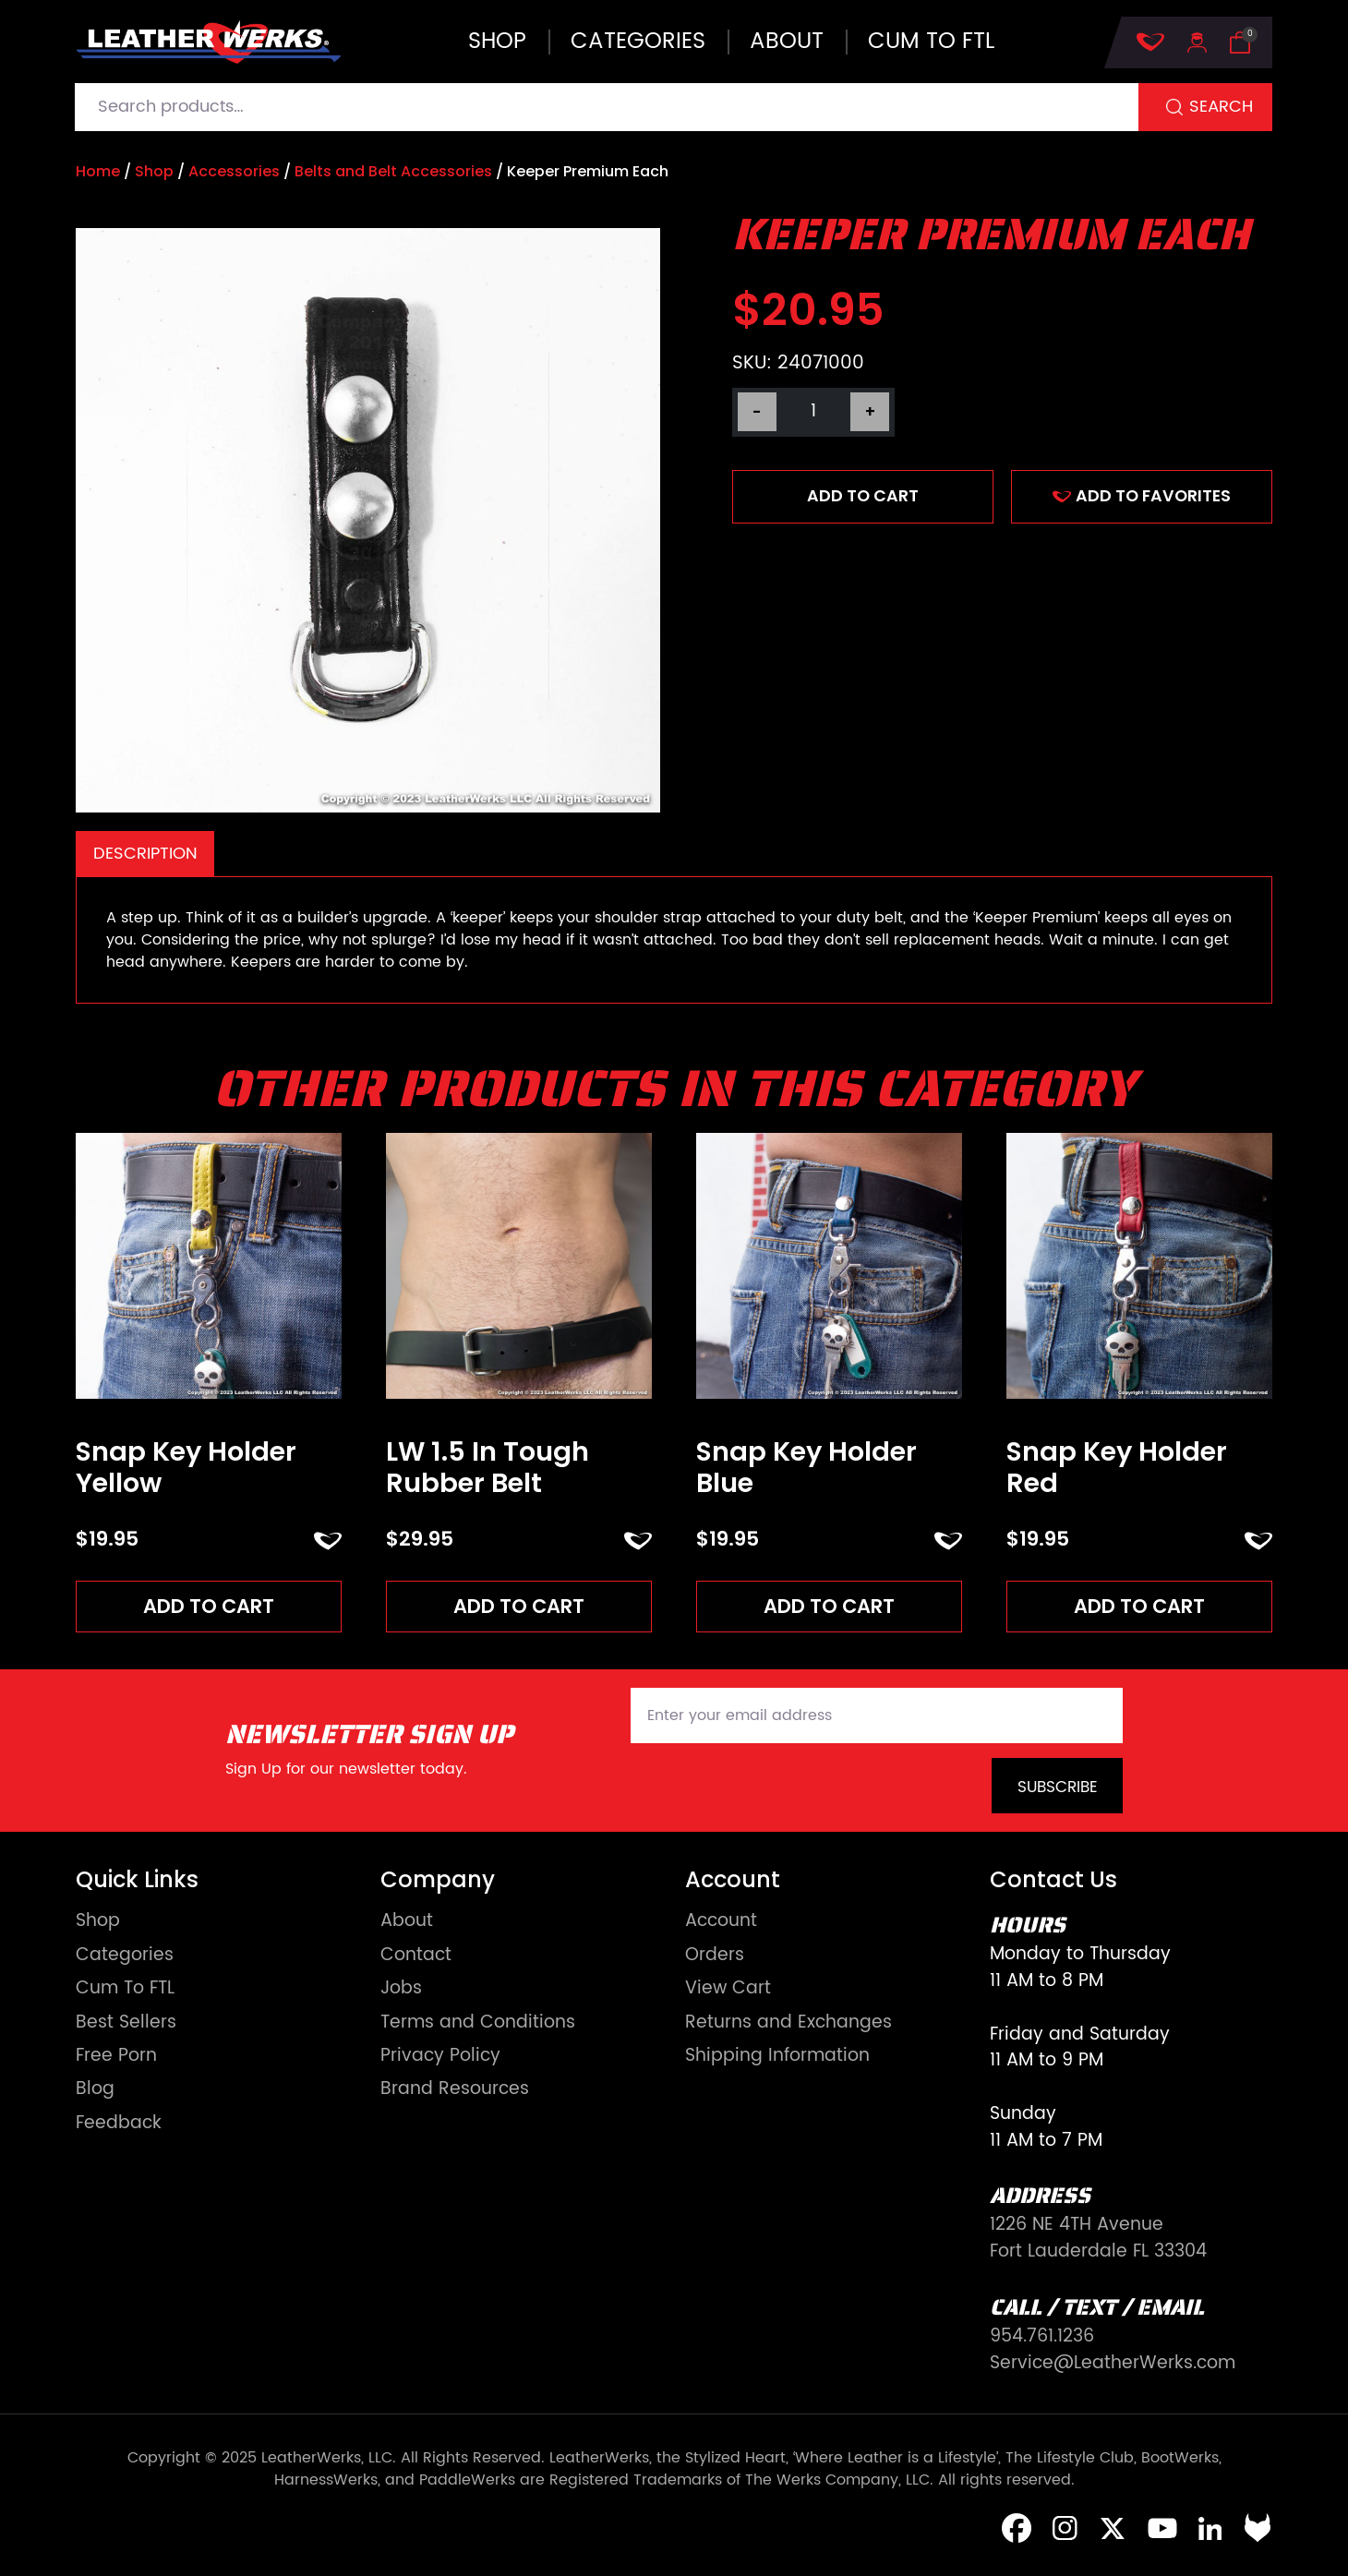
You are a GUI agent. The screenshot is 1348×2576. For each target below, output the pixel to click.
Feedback (119, 2126)
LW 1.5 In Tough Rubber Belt (487, 1467)
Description (145, 853)
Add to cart (863, 496)
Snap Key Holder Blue (806, 1467)
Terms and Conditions (477, 2024)
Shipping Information (777, 2058)
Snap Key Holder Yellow (186, 1467)
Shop (497, 42)
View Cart (728, 1991)
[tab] (145, 853)
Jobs (401, 1991)
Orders (714, 1957)
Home (98, 171)
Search (1221, 106)
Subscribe (1057, 1789)
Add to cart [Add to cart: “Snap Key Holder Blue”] (830, 1607)
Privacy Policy (440, 2058)
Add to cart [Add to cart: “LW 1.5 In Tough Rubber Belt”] (519, 1607)
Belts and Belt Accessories (393, 171)
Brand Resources (454, 2091)
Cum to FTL (931, 42)
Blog (95, 2091)
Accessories (234, 171)
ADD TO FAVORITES (1142, 496)
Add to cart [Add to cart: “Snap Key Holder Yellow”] (209, 1607)
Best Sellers (126, 2024)
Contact (415, 1957)
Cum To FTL (125, 1991)
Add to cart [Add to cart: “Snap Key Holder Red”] (1140, 1607)
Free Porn (116, 2058)
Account (721, 1923)
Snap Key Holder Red (1116, 1467)
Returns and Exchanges (788, 2024)
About (787, 42)
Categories (638, 42)
